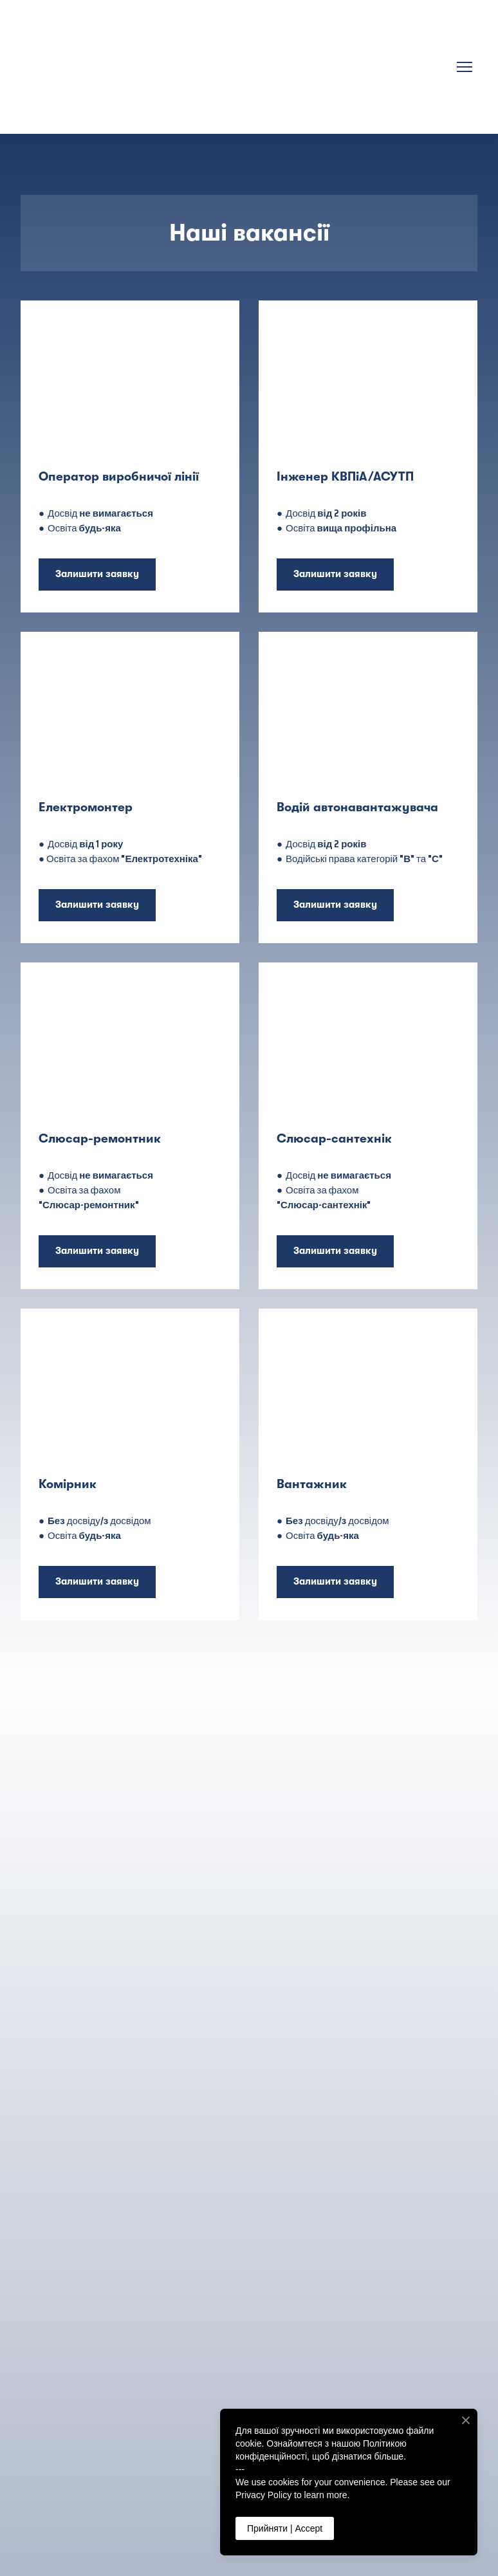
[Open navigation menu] (464, 67)
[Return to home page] (236, 67)
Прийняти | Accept (284, 2528)
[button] (97, 574)
